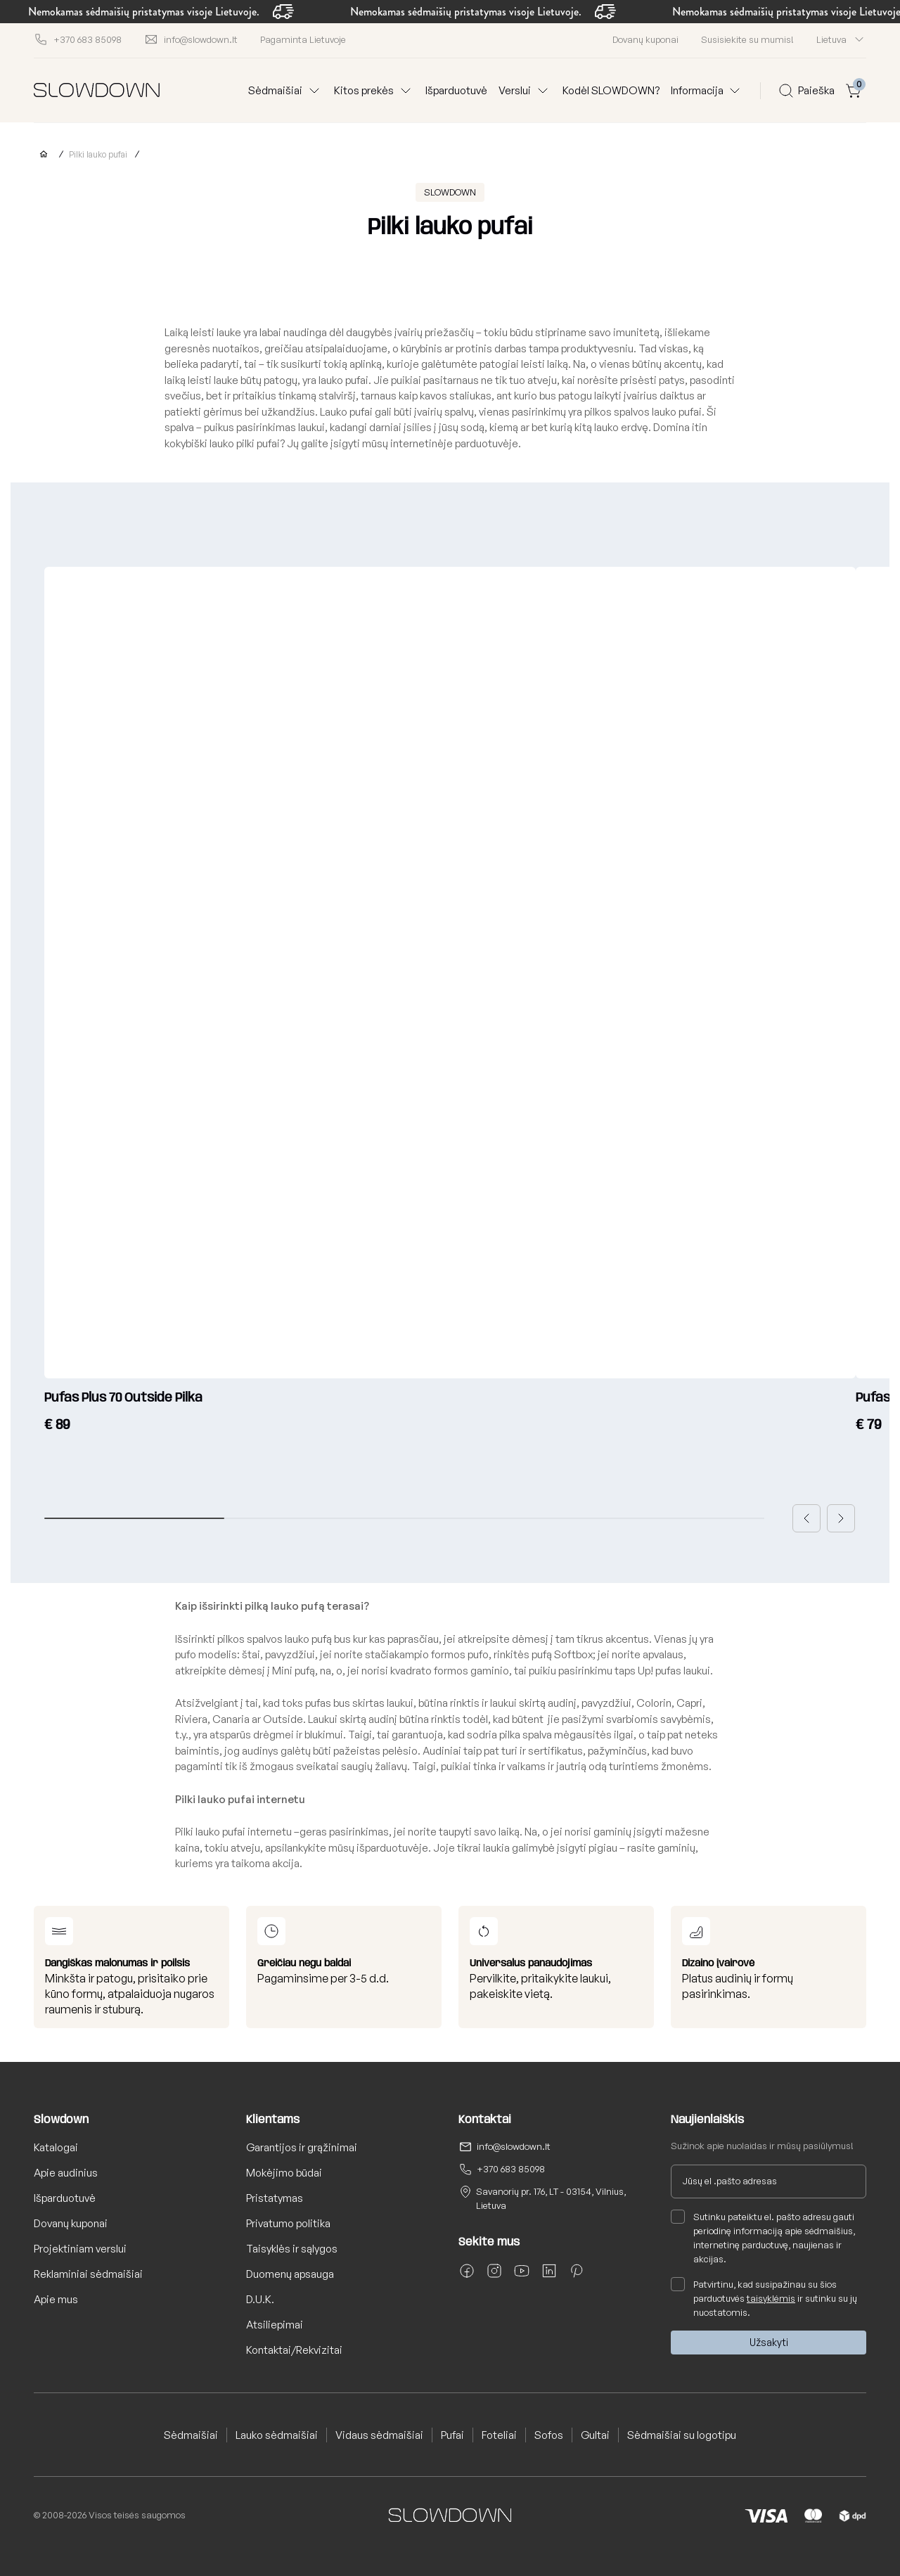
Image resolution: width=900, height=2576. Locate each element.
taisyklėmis (771, 2298)
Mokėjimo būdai (284, 2172)
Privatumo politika (288, 2223)
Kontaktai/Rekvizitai (294, 2350)
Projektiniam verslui (80, 2248)
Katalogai (56, 2147)
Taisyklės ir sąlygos (292, 2248)
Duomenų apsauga (290, 2274)
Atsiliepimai (274, 2324)
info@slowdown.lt (514, 2146)
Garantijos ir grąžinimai (301, 2147)
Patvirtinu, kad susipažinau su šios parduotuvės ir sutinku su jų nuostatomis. (764, 2297)
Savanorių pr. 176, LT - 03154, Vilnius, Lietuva (551, 2198)
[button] (806, 1518)
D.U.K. (260, 2299)
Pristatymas (274, 2198)
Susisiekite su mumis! (747, 39)
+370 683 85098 (511, 2168)
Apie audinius (66, 2172)
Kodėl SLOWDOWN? (611, 90)
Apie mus (56, 2299)
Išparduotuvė (456, 90)
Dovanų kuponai (645, 39)
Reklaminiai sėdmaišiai (88, 2274)
